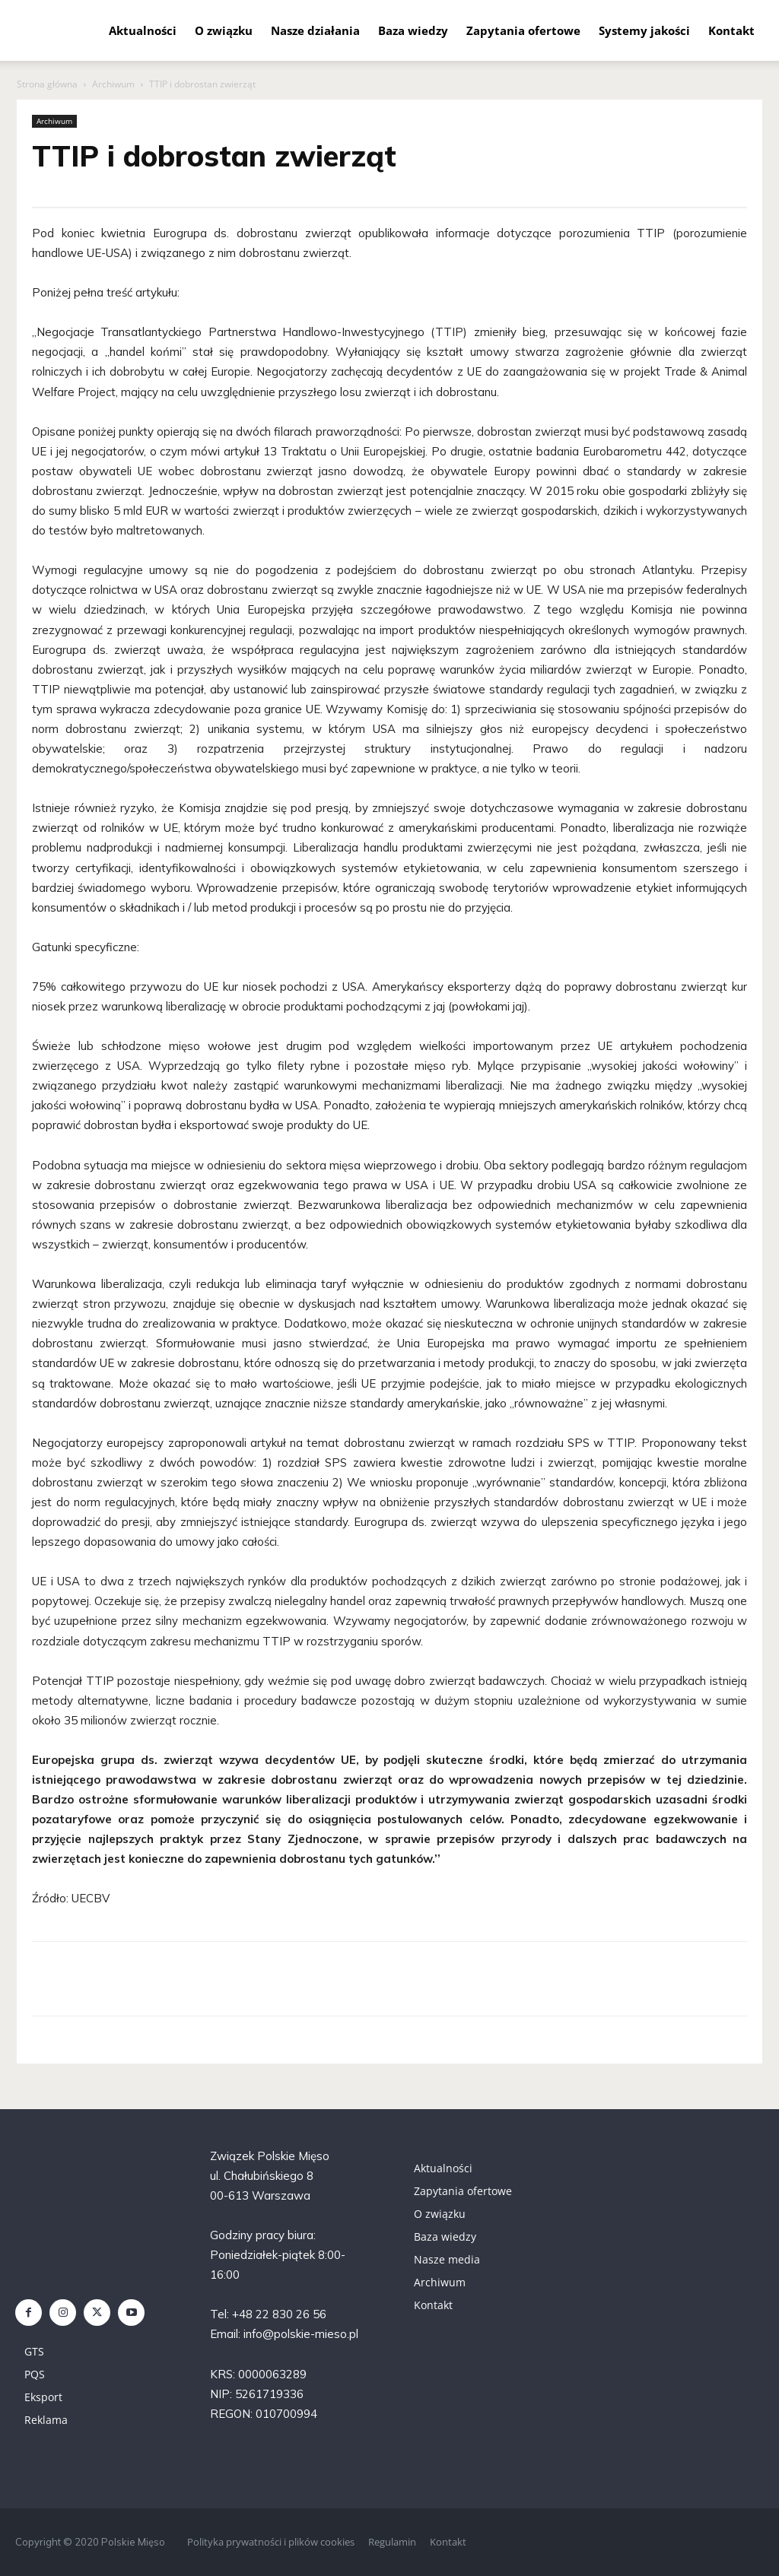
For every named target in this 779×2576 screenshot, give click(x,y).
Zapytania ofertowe (523, 30)
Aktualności (142, 30)
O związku (224, 30)
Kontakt (731, 30)
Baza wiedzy (413, 30)
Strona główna (47, 84)
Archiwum (113, 84)
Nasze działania (315, 30)
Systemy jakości (644, 30)
